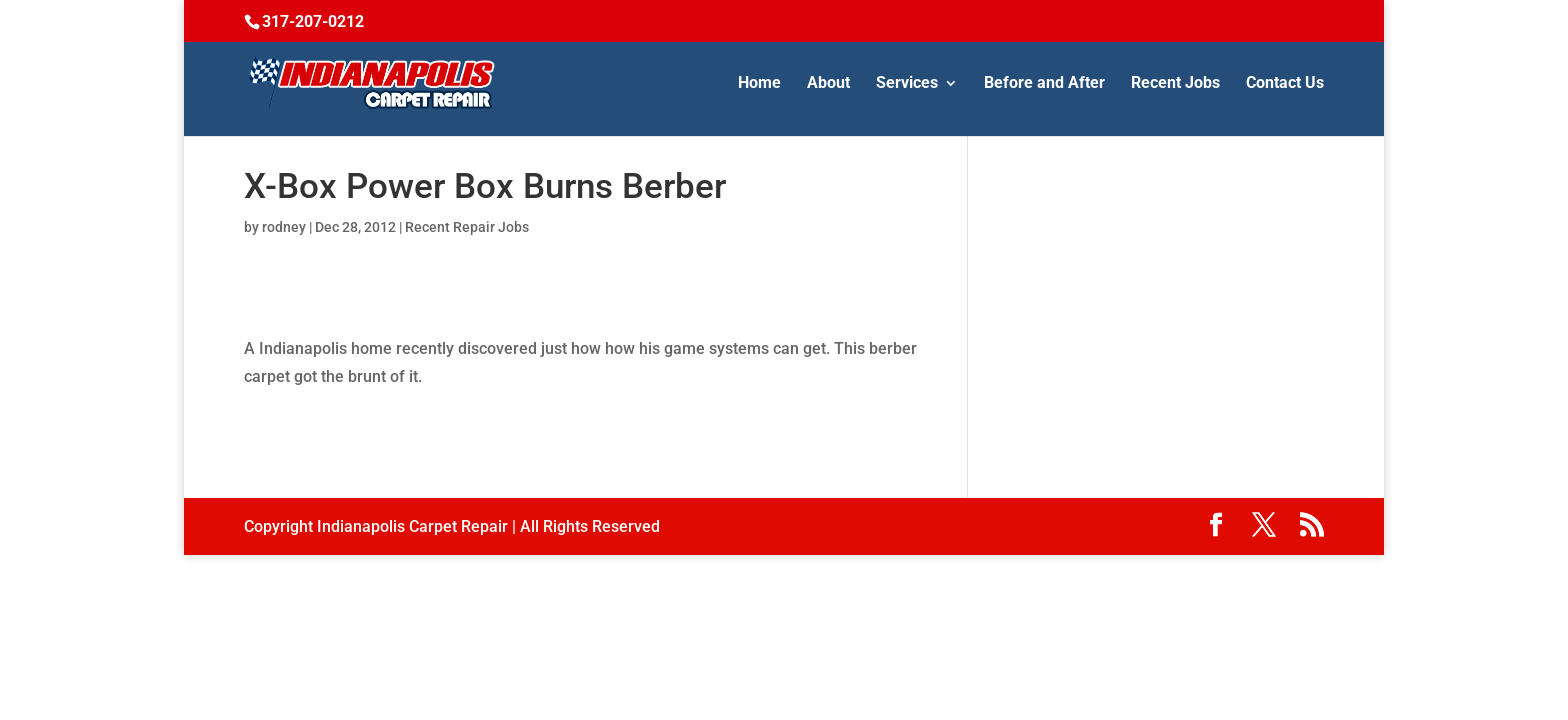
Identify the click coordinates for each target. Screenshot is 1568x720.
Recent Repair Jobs (467, 227)
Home (759, 84)
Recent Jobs (1175, 84)
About (828, 84)
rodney (284, 227)
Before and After (1044, 84)
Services (907, 84)
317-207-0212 (313, 21)
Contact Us (1285, 84)
